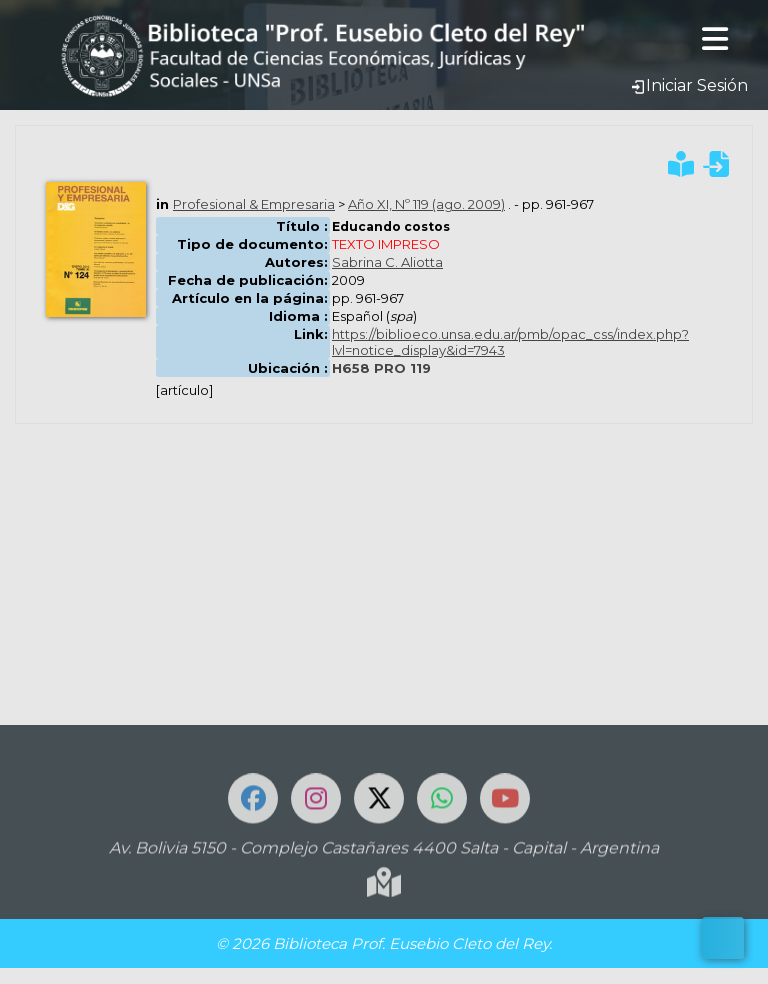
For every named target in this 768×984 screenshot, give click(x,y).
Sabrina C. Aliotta (387, 262)
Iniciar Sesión (689, 85)
